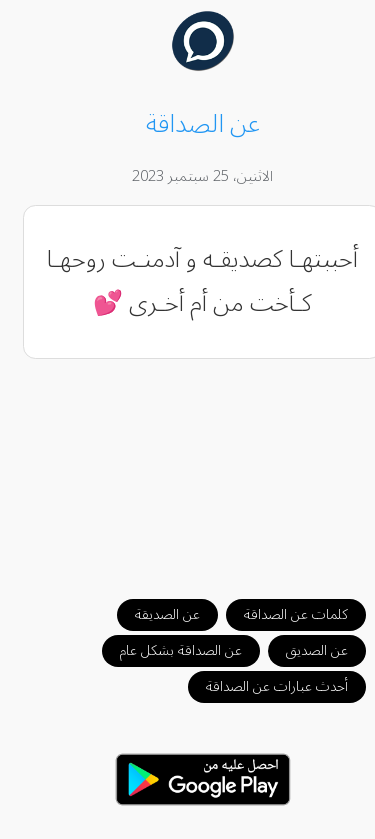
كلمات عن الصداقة (281, 614)
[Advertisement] (188, 469)
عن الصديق (302, 650)
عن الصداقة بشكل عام (166, 650)
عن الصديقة (152, 614)
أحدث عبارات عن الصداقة (262, 686)
